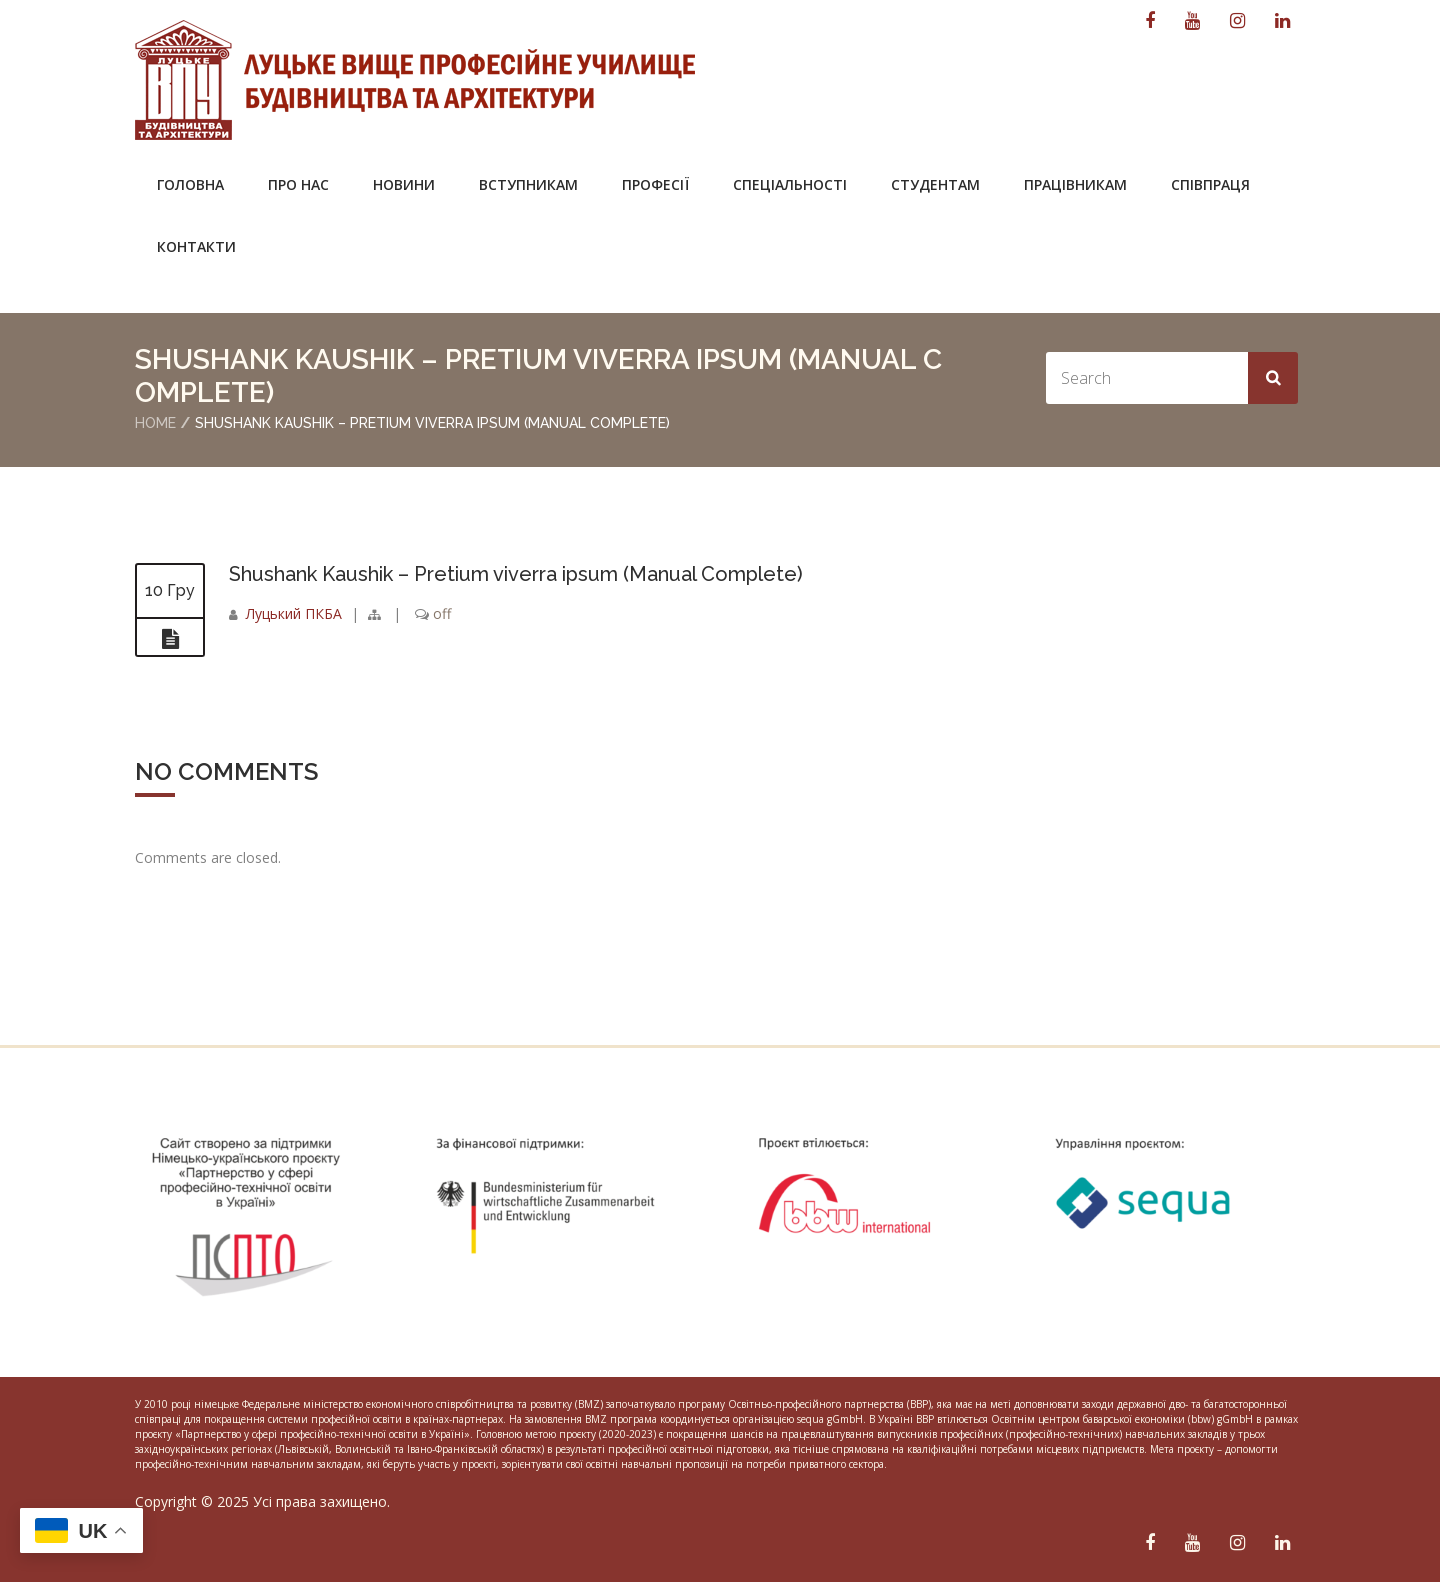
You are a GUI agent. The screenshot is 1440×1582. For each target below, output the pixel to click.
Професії (655, 184)
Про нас (298, 184)
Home (155, 423)
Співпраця (1210, 184)
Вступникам (528, 184)
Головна (190, 184)
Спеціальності (790, 184)
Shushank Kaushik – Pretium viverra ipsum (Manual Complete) (516, 574)
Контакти (196, 246)
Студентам (935, 184)
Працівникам (1075, 184)
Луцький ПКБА (294, 613)
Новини (404, 184)
